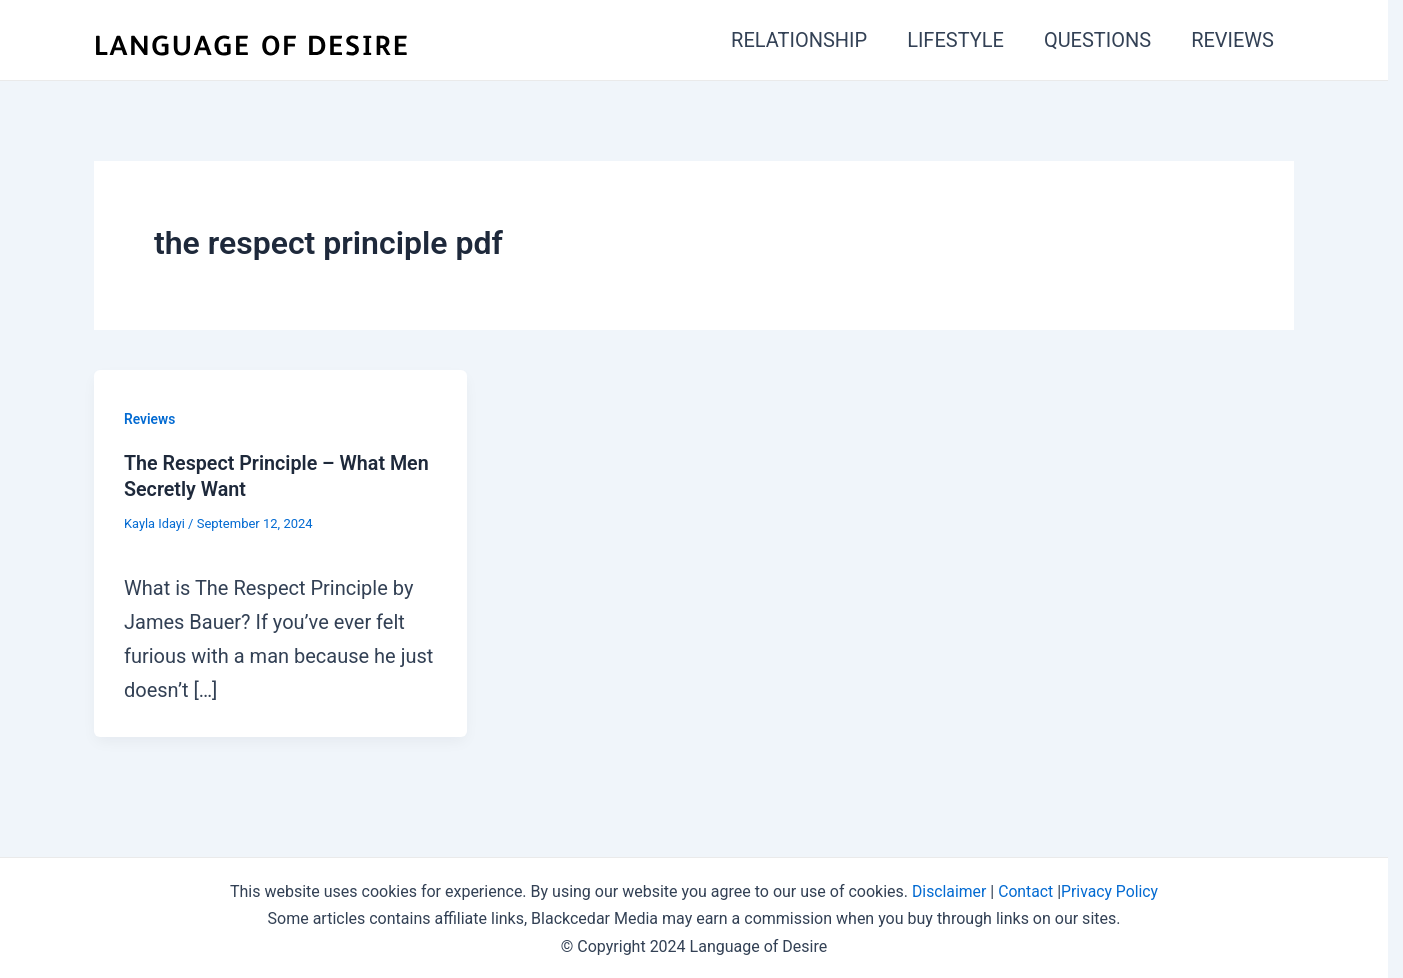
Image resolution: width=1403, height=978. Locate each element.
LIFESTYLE (955, 40)
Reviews (150, 419)
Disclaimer (947, 889)
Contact (1026, 889)
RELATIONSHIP (799, 40)
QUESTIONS (1097, 40)
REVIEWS (1232, 40)
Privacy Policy (1110, 889)
